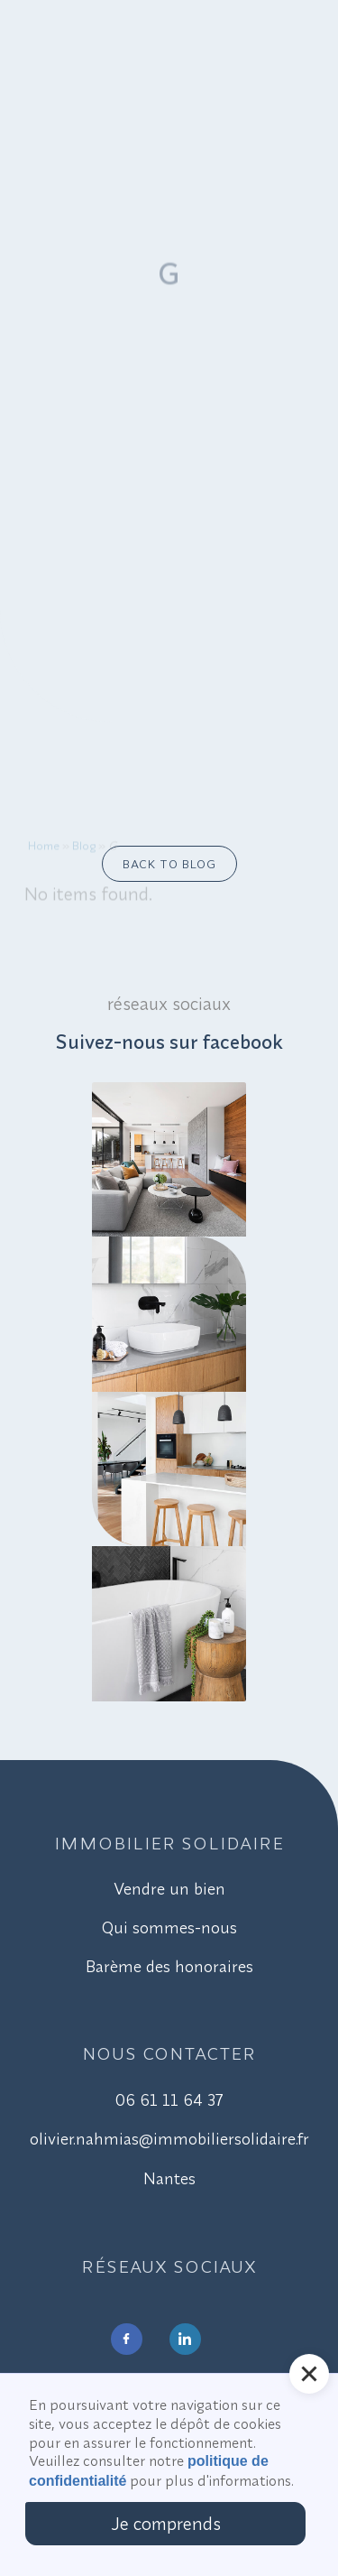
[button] (309, 2374)
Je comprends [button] (166, 2523)
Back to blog (169, 864)
